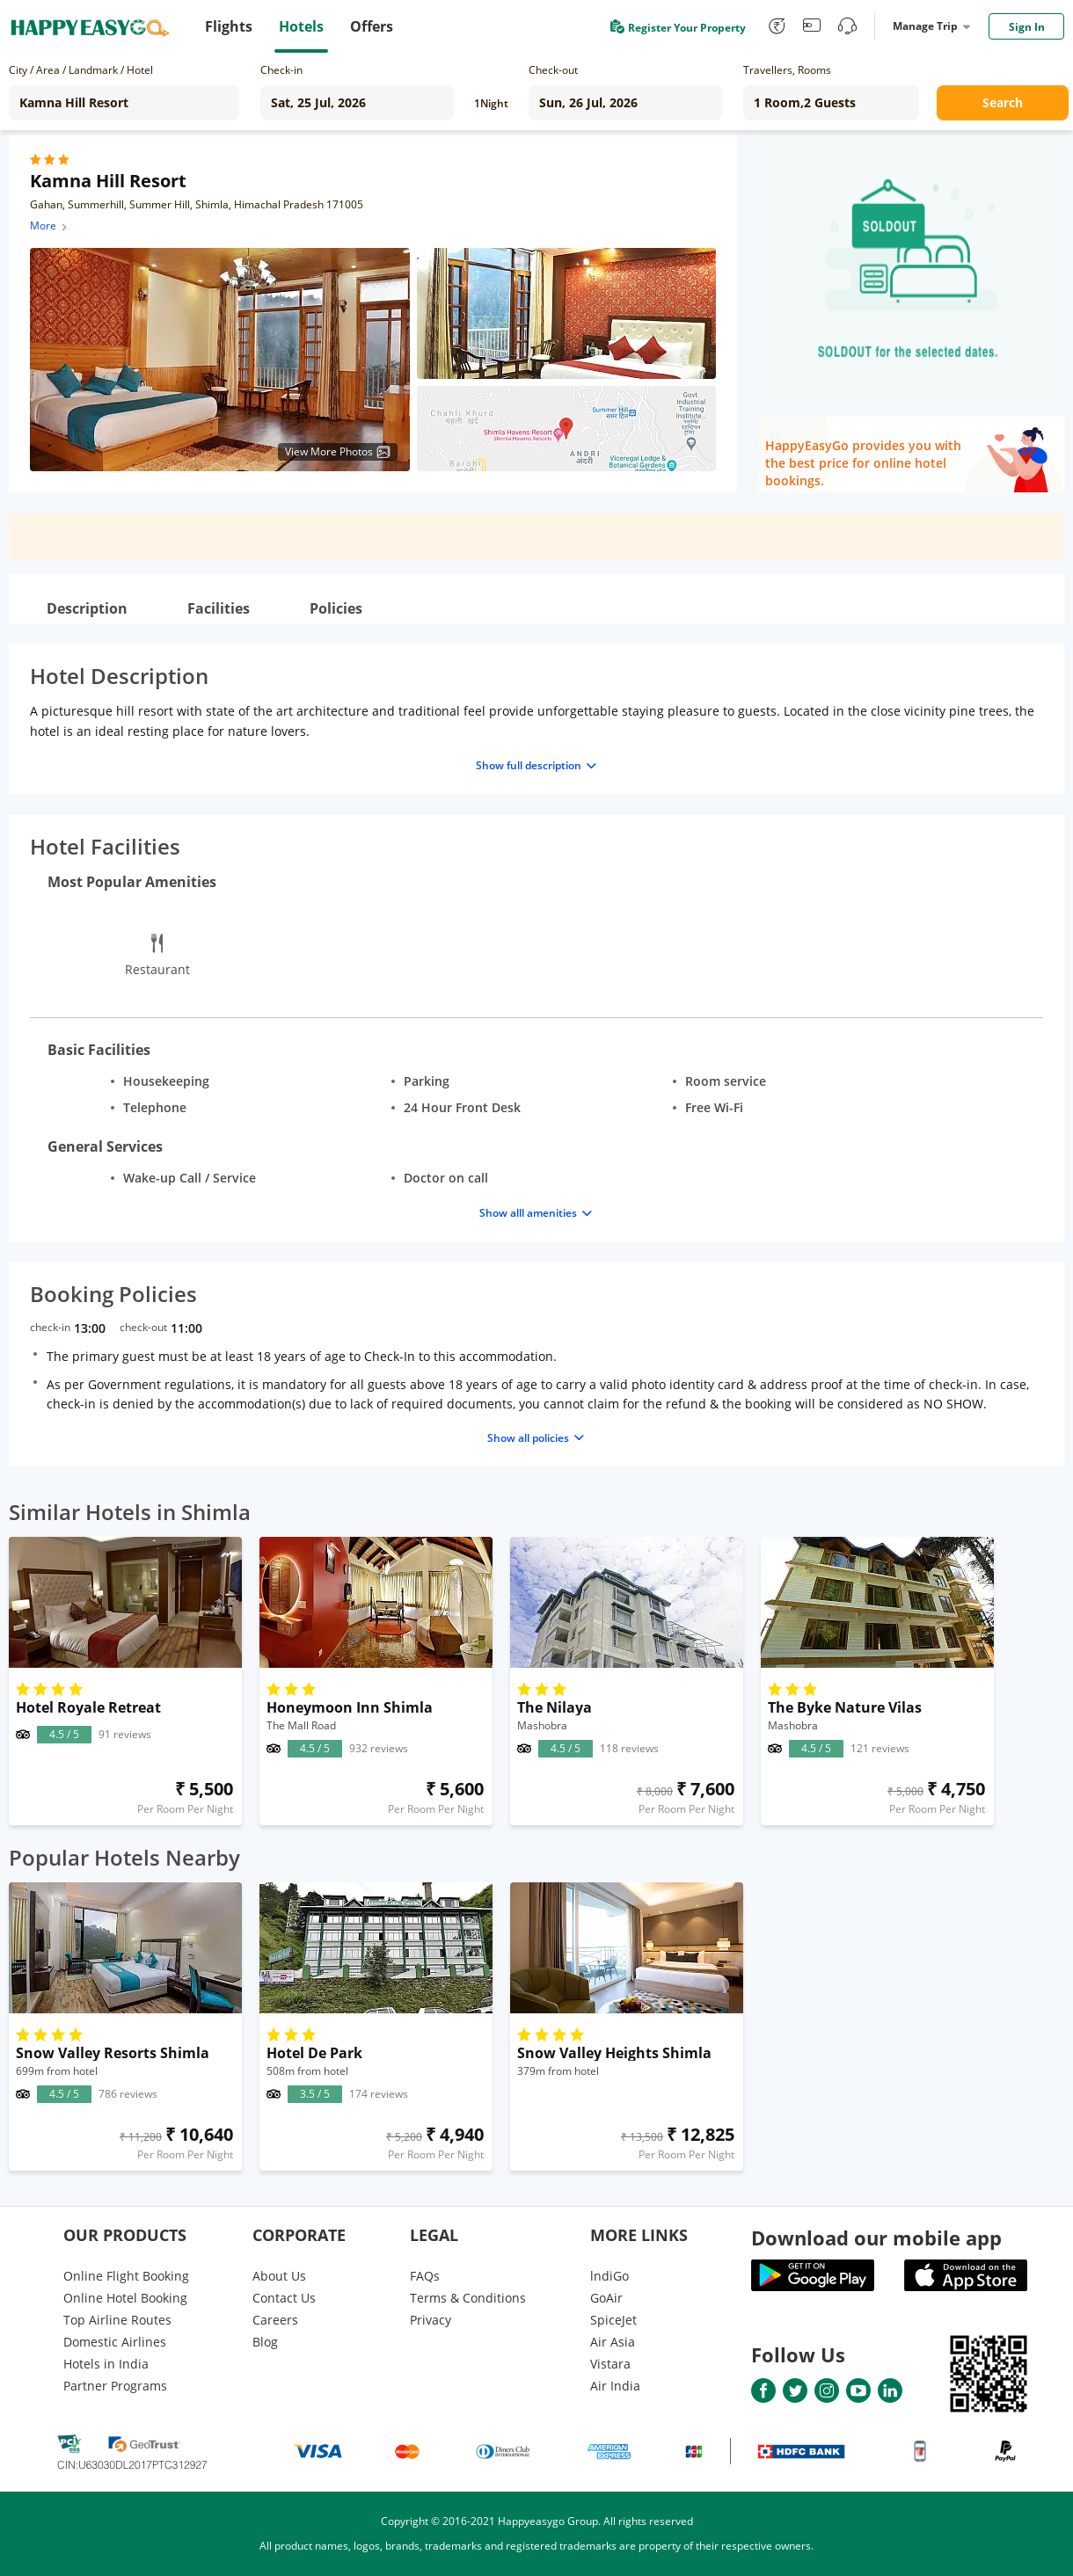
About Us (279, 2275)
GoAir (606, 2297)
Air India (615, 2385)
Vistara (610, 2363)
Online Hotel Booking (125, 2297)
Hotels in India (106, 2363)
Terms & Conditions (468, 2297)
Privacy (430, 2319)
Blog (265, 2341)
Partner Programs (115, 2385)
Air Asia (612, 2341)
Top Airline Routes (117, 2319)
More (49, 225)
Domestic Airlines (114, 2341)
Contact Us (284, 2297)
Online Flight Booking (126, 2275)
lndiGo (609, 2275)
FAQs (425, 2275)
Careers (275, 2319)
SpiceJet (613, 2319)
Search (1002, 102)
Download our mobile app (876, 2237)
